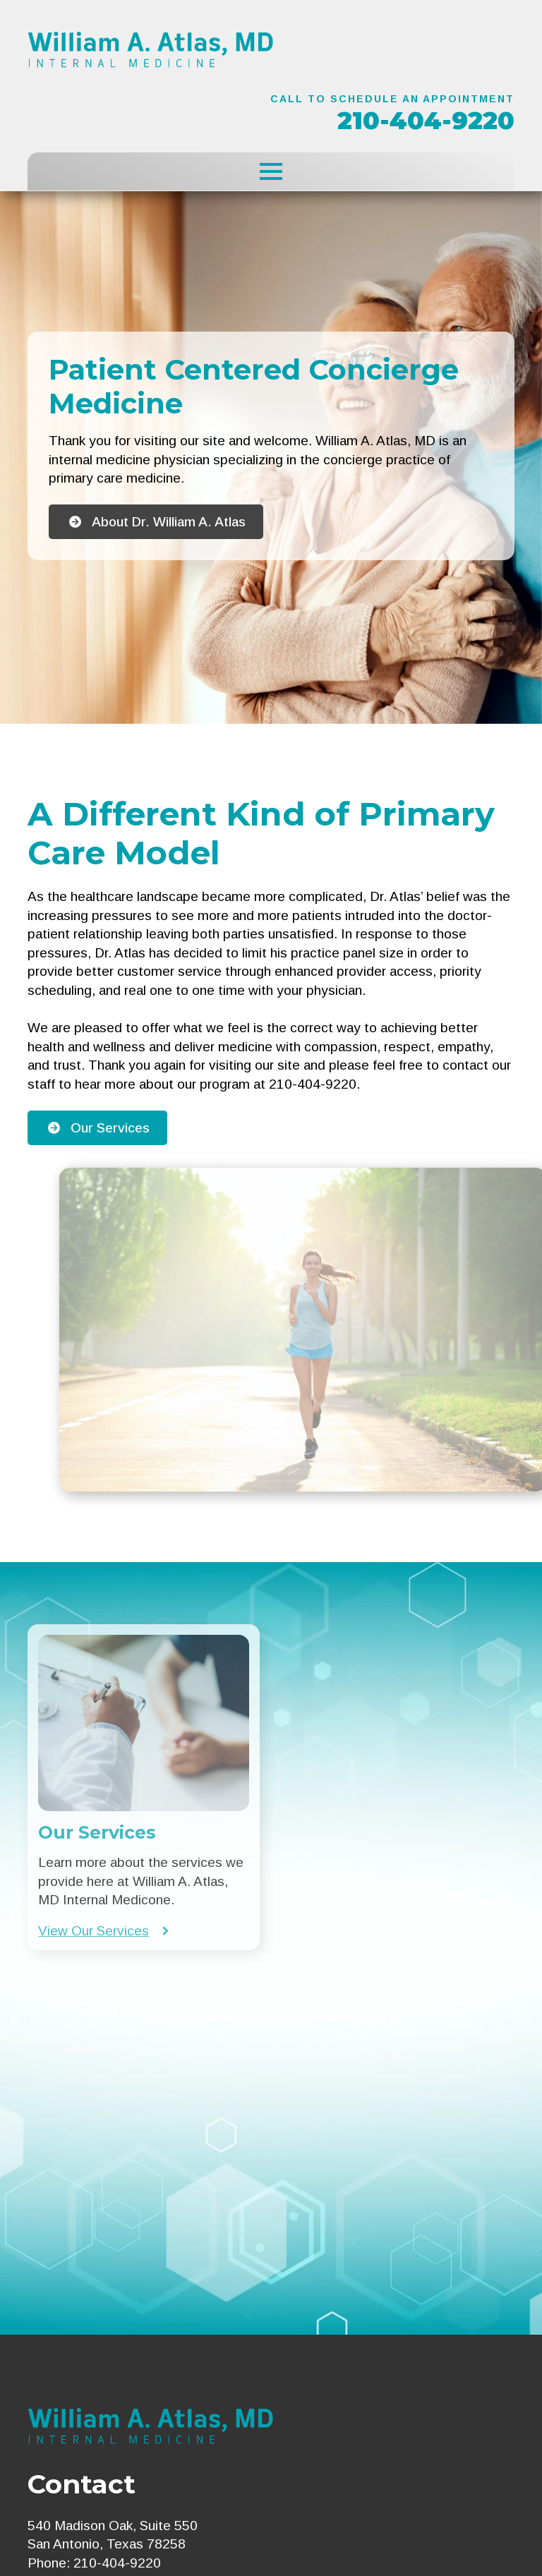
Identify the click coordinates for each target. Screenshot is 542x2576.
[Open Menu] (271, 171)
